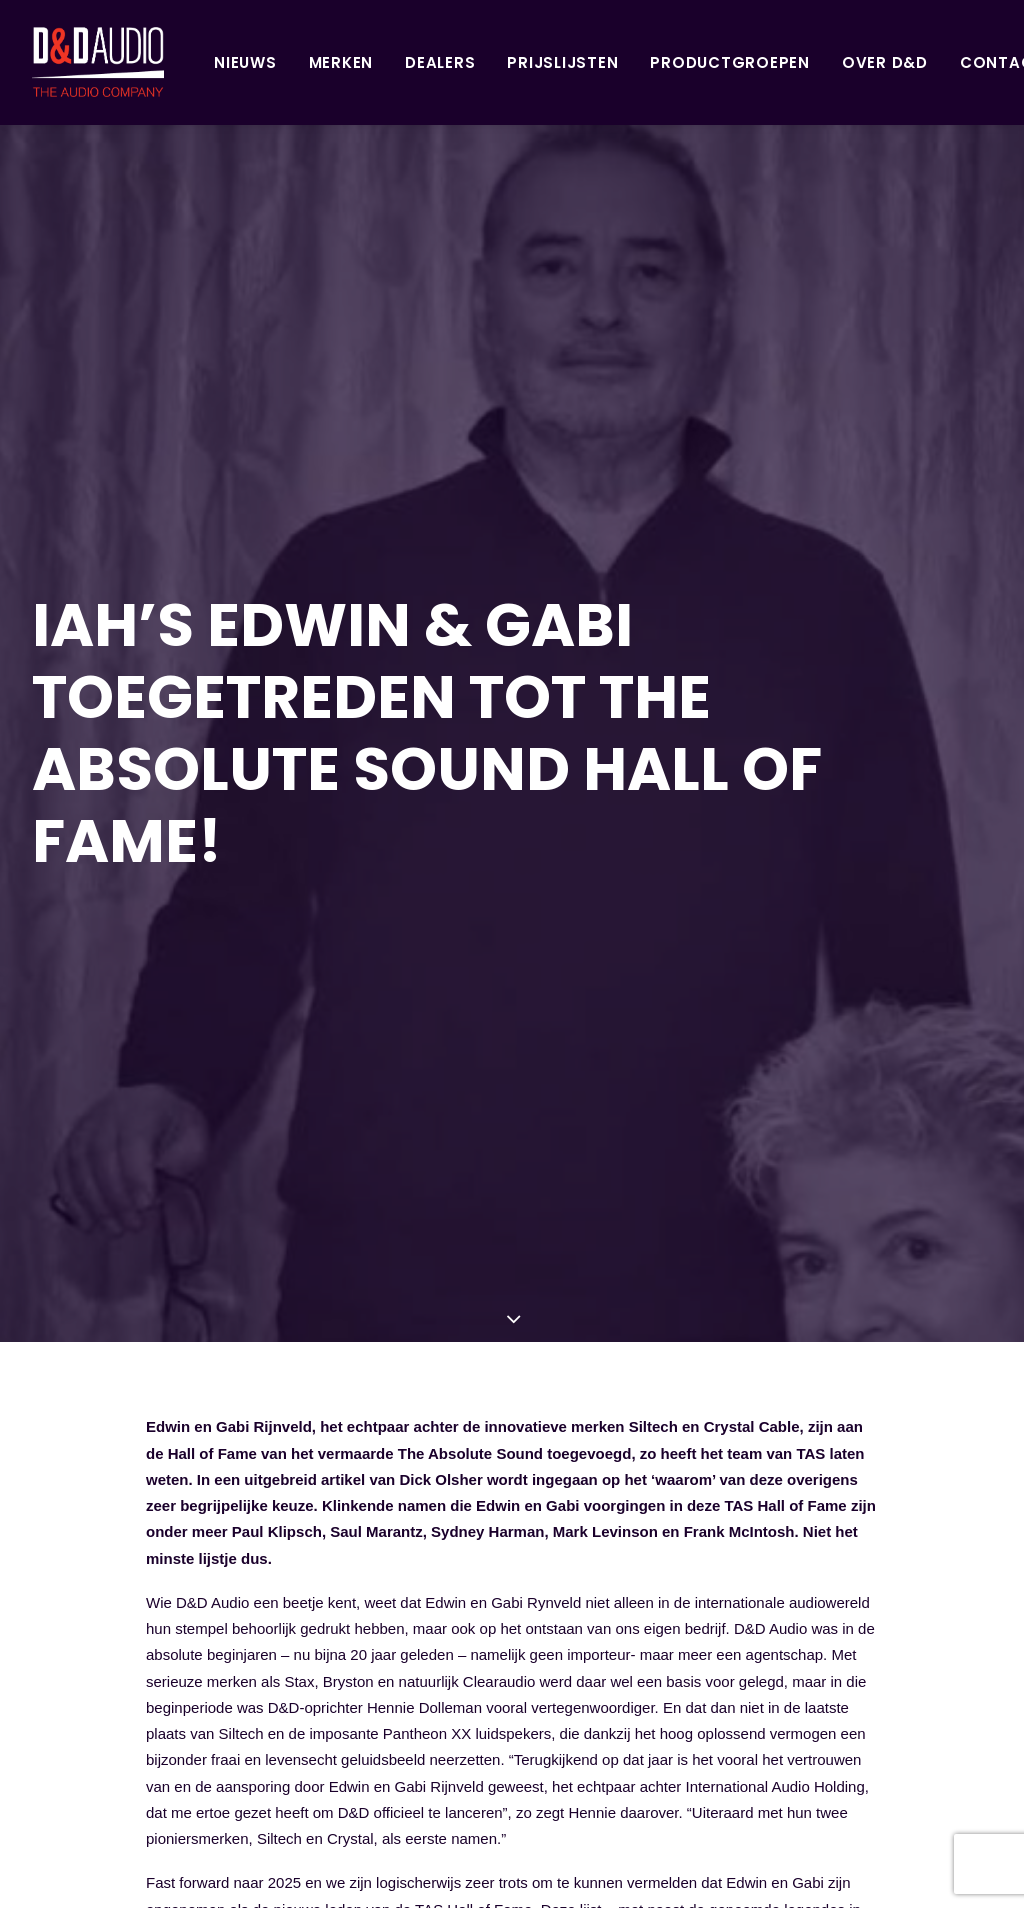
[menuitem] (173, 62)
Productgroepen (658, 62)
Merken (269, 62)
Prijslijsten (490, 62)
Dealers (368, 62)
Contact (930, 62)
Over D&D (813, 62)
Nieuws (173, 62)
